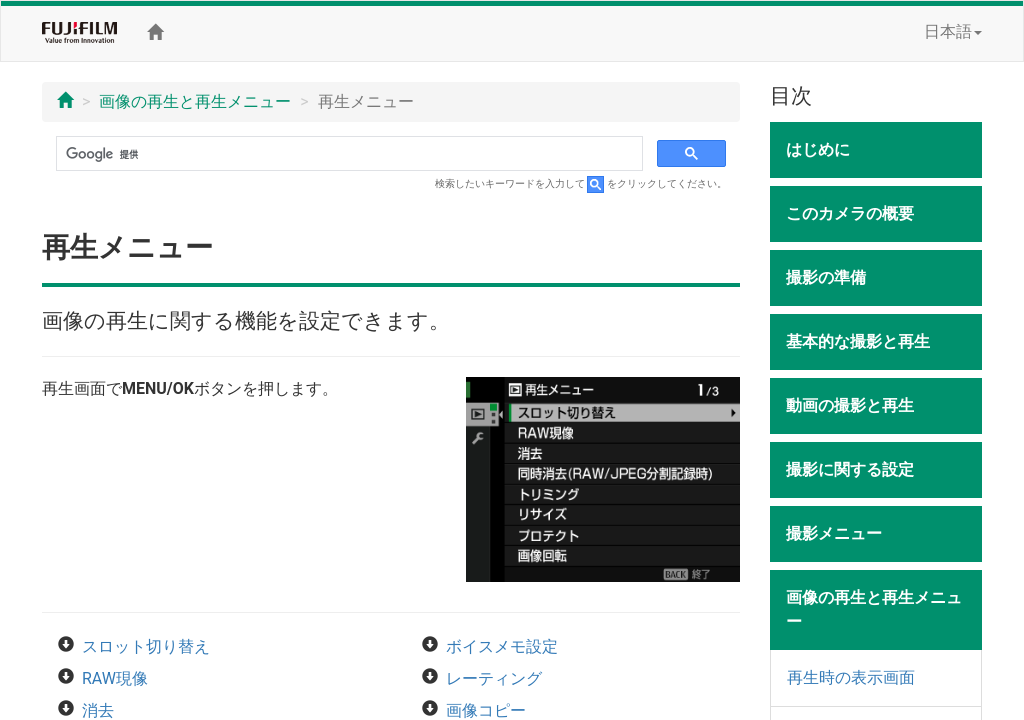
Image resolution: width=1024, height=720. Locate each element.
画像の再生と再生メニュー (195, 101)
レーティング (494, 678)
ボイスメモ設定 (502, 646)
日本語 (953, 31)
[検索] (347, 154)
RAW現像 (115, 678)
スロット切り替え (146, 646)
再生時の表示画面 (851, 677)
